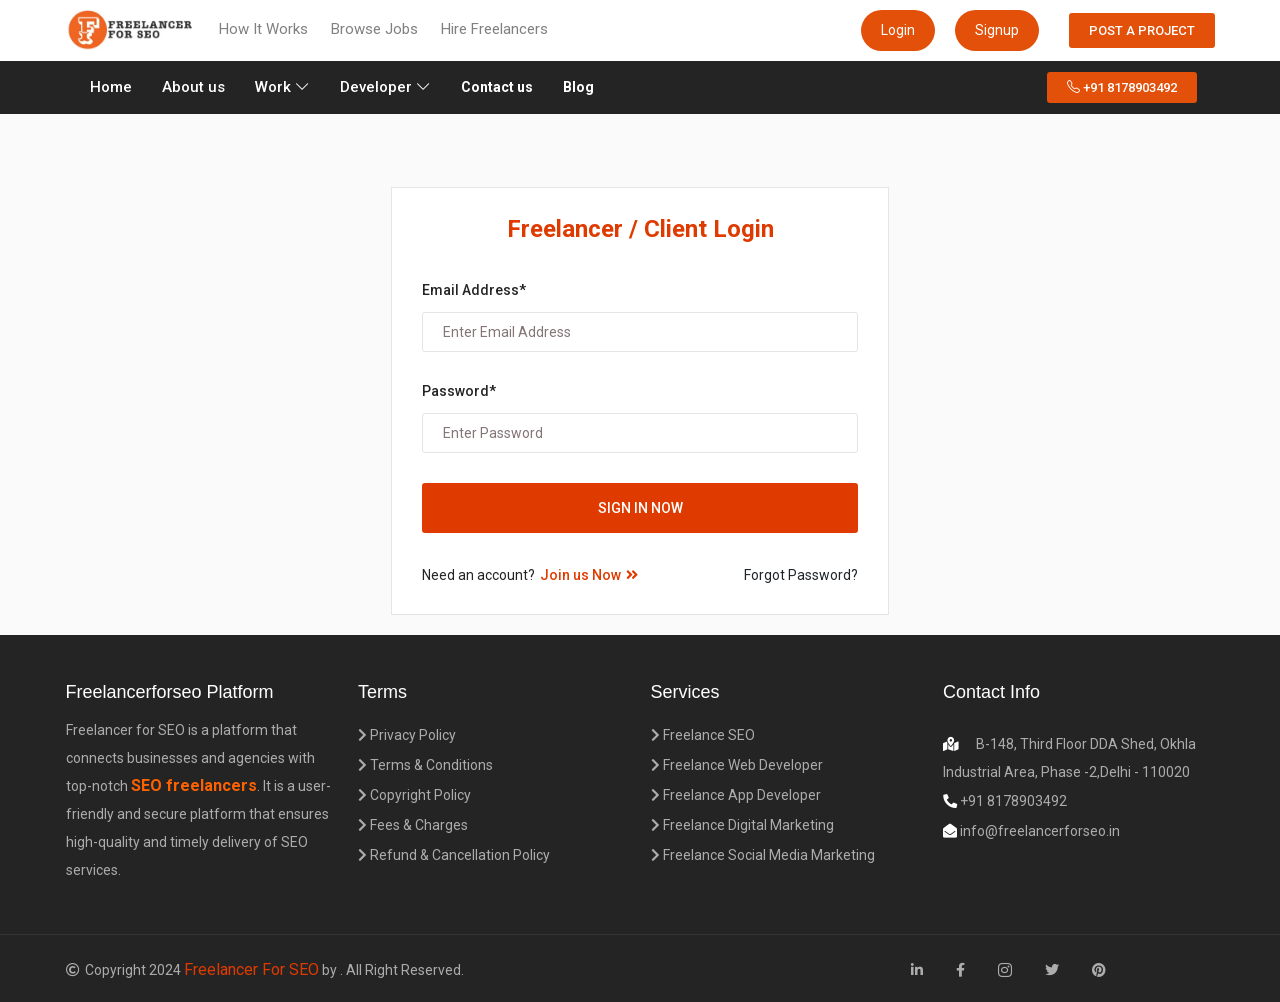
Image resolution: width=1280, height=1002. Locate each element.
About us (193, 87)
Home (114, 85)
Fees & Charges (413, 825)
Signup (997, 30)
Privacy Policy (407, 735)
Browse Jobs (374, 29)
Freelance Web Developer (737, 765)
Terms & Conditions (425, 765)
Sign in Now (640, 508)
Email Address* (474, 290)
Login (898, 30)
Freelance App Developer (736, 795)
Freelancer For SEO (251, 969)
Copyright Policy (414, 795)
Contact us (497, 87)
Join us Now (589, 575)
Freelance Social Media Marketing (763, 855)
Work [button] (282, 87)
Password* (459, 391)
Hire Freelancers (494, 29)
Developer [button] (385, 87)
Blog (578, 87)
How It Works (263, 29)
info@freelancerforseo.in (1038, 831)
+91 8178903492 (1122, 87)
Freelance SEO (703, 735)
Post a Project (1142, 30)
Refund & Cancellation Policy (454, 855)
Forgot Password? (801, 575)
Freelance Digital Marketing (742, 825)
